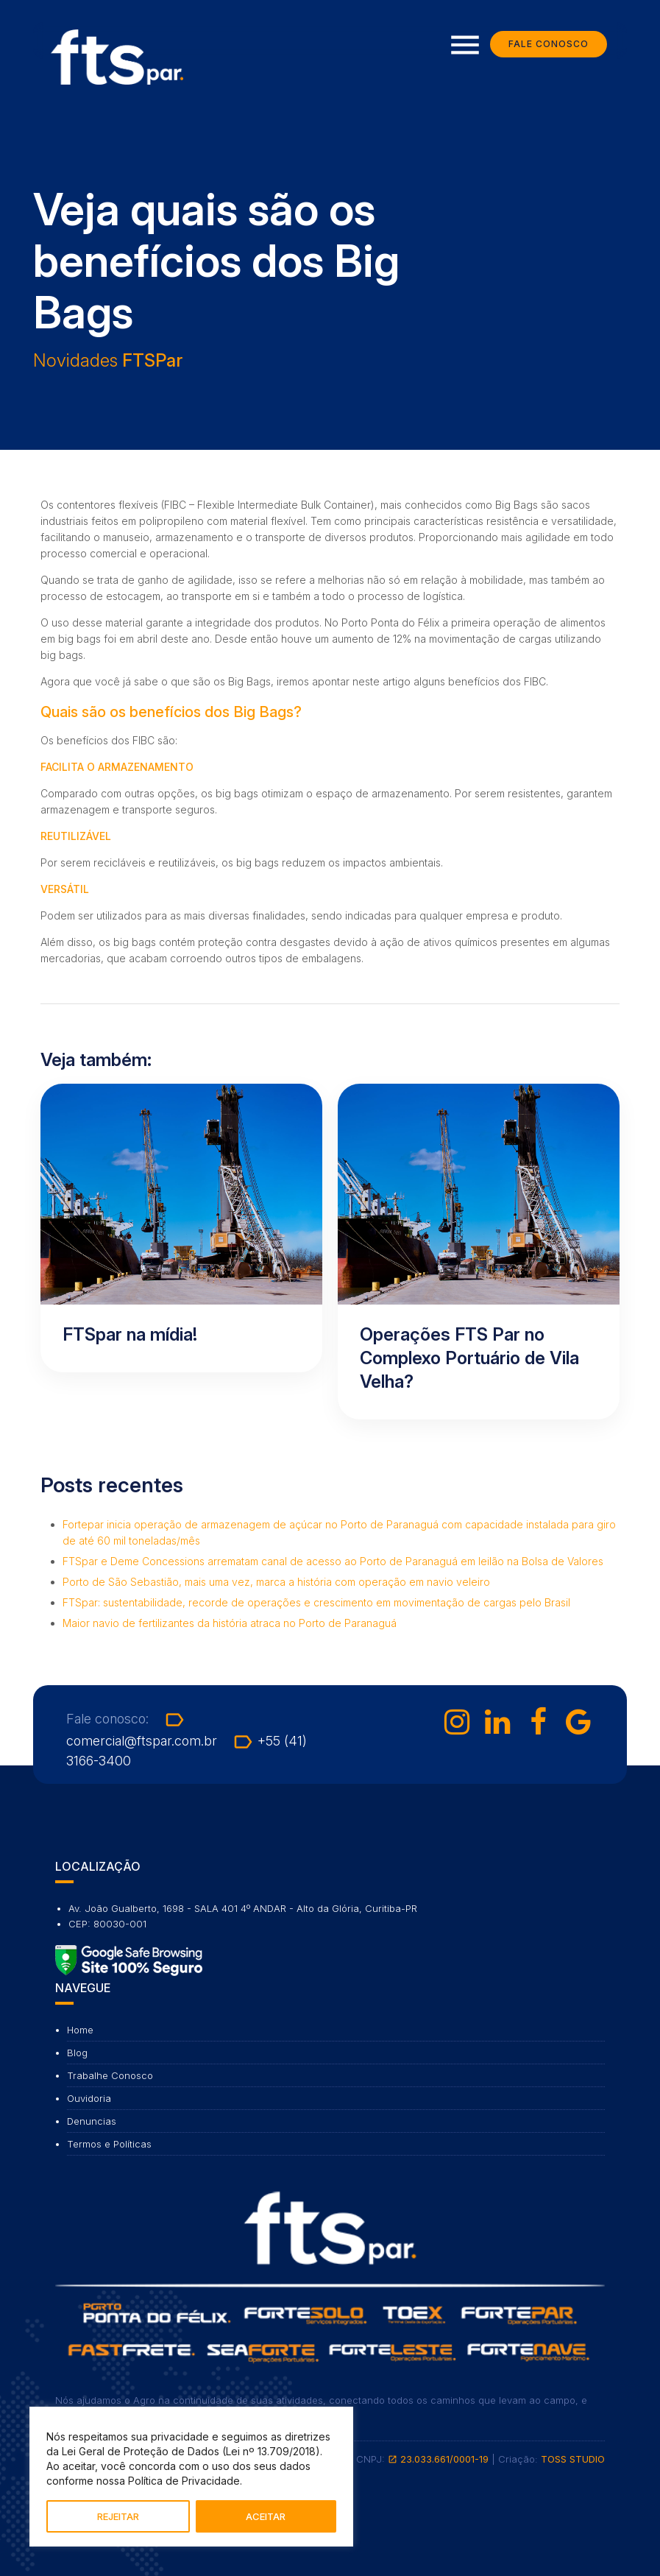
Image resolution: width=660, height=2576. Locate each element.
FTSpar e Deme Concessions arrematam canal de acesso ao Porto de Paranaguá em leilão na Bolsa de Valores (333, 1561)
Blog (77, 2052)
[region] (191, 2477)
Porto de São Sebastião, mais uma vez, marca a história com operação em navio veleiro (276, 1581)
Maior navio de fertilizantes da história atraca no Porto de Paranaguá (230, 1623)
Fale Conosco (548, 43)
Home (80, 2030)
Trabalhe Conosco (110, 2075)
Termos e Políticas (109, 2144)
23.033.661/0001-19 (438, 2459)
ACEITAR (265, 2516)
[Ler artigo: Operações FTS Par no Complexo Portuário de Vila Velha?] (479, 1251)
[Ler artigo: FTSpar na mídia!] (181, 1228)
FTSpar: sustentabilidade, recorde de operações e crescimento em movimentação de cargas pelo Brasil (316, 1602)
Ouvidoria (89, 2098)
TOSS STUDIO (573, 2459)
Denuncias (91, 2121)
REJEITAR (118, 2516)
